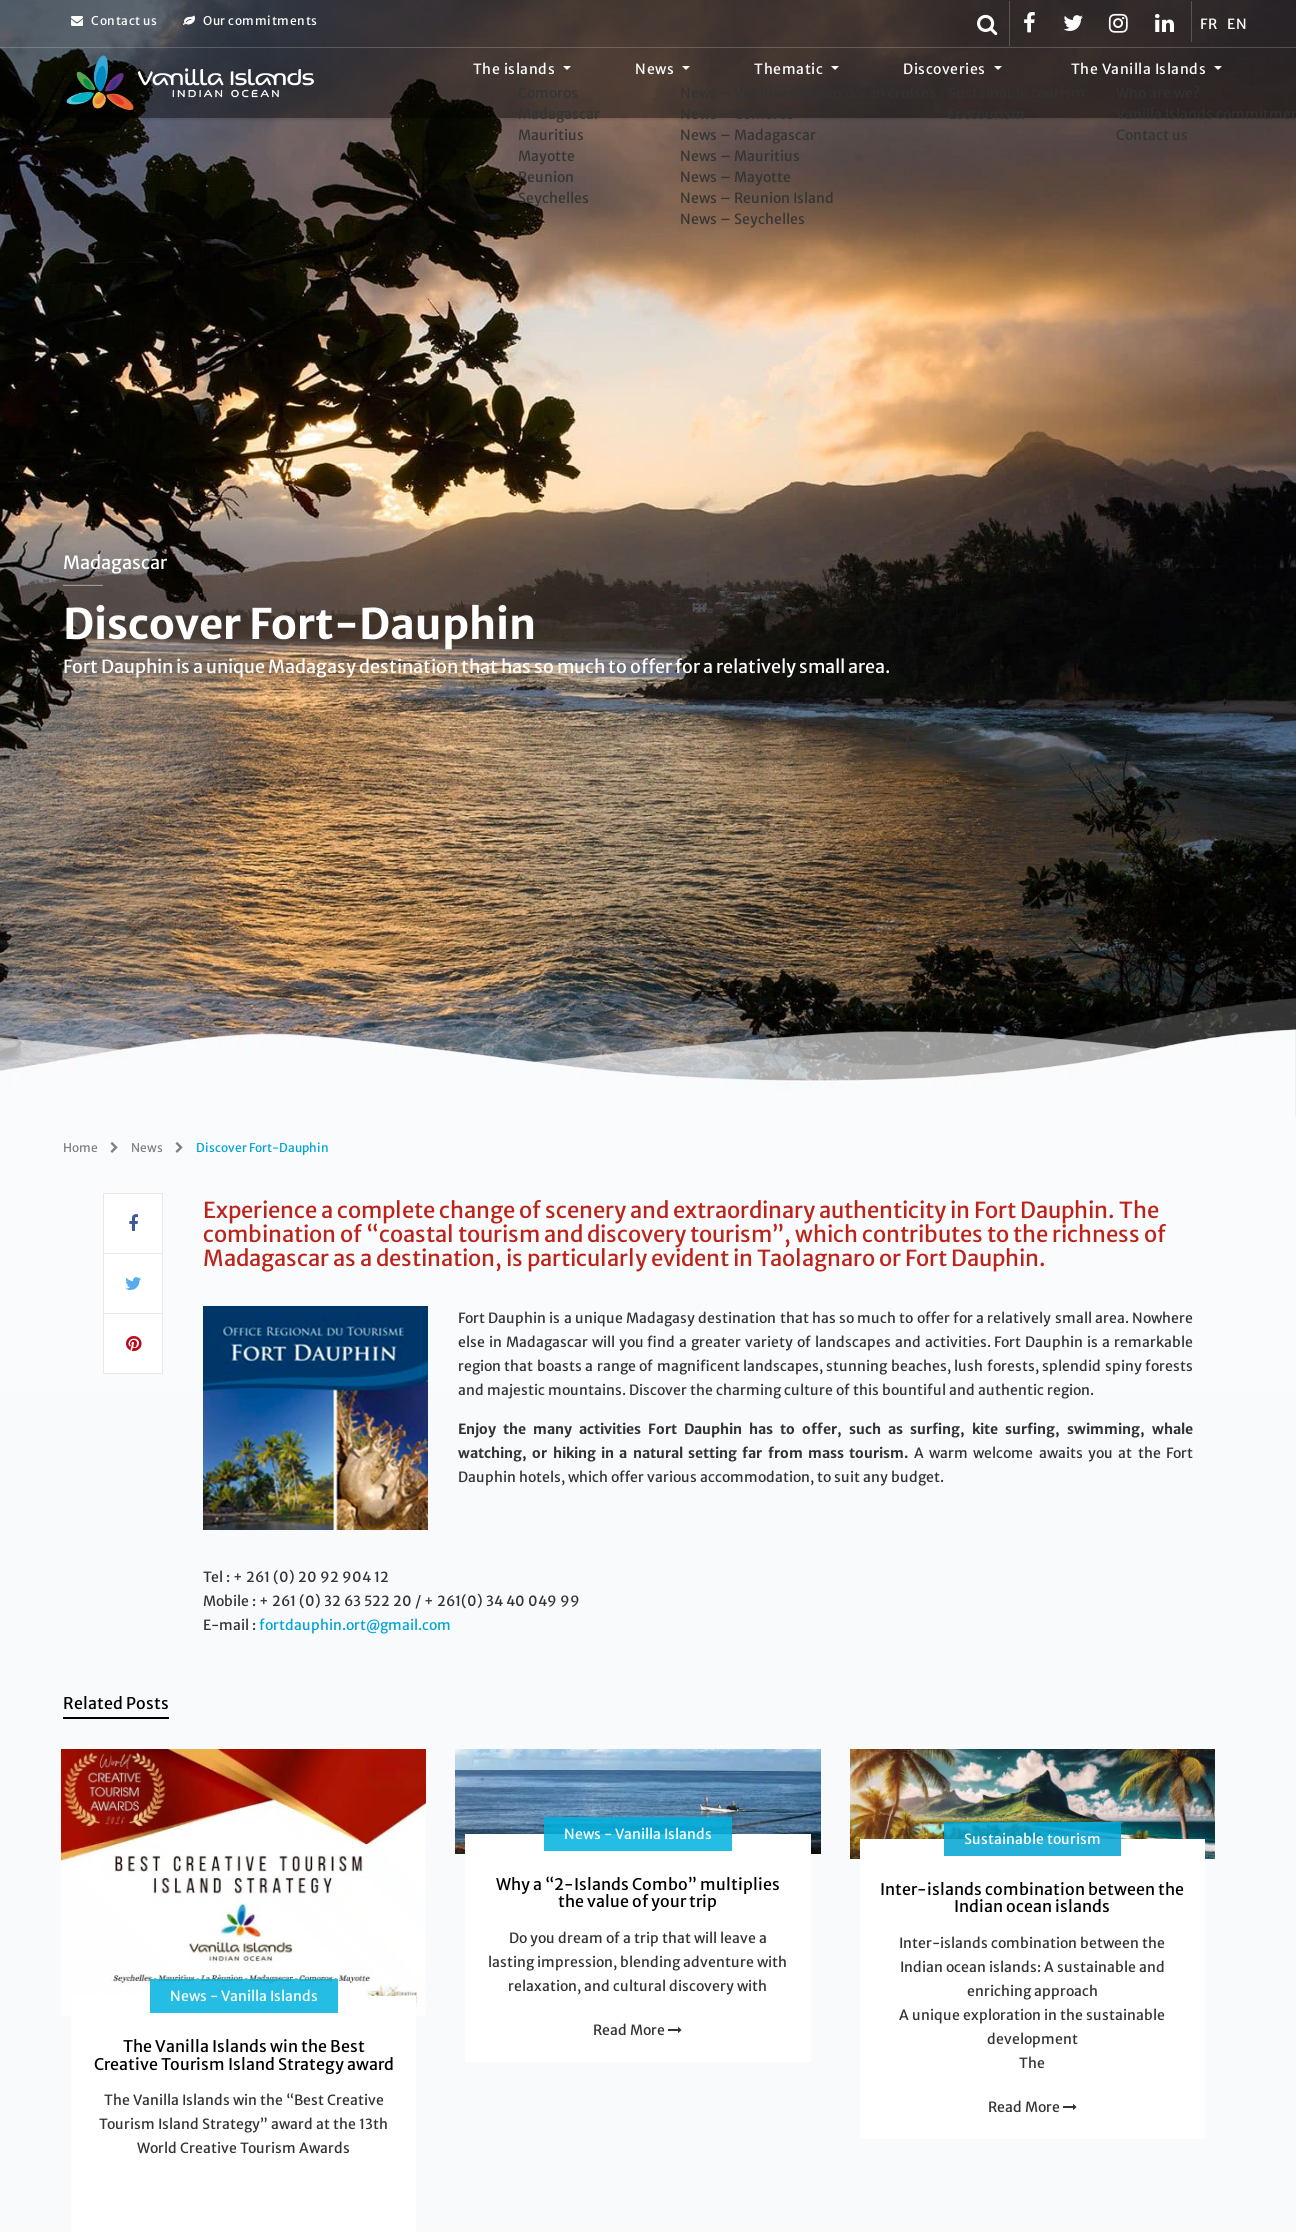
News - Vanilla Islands (244, 1996)
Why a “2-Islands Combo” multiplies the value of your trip (638, 1893)
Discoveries (989, 85)
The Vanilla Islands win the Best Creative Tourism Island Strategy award (244, 2055)
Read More (637, 2030)
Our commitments (250, 20)
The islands (649, 85)
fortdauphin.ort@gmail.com (355, 1625)
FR (1208, 24)
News (759, 85)
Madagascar (115, 562)
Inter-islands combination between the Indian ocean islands (1032, 1898)
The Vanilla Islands (1154, 85)
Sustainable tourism (1032, 1839)
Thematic (863, 85)
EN (1237, 24)
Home (80, 1147)
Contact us (114, 20)
